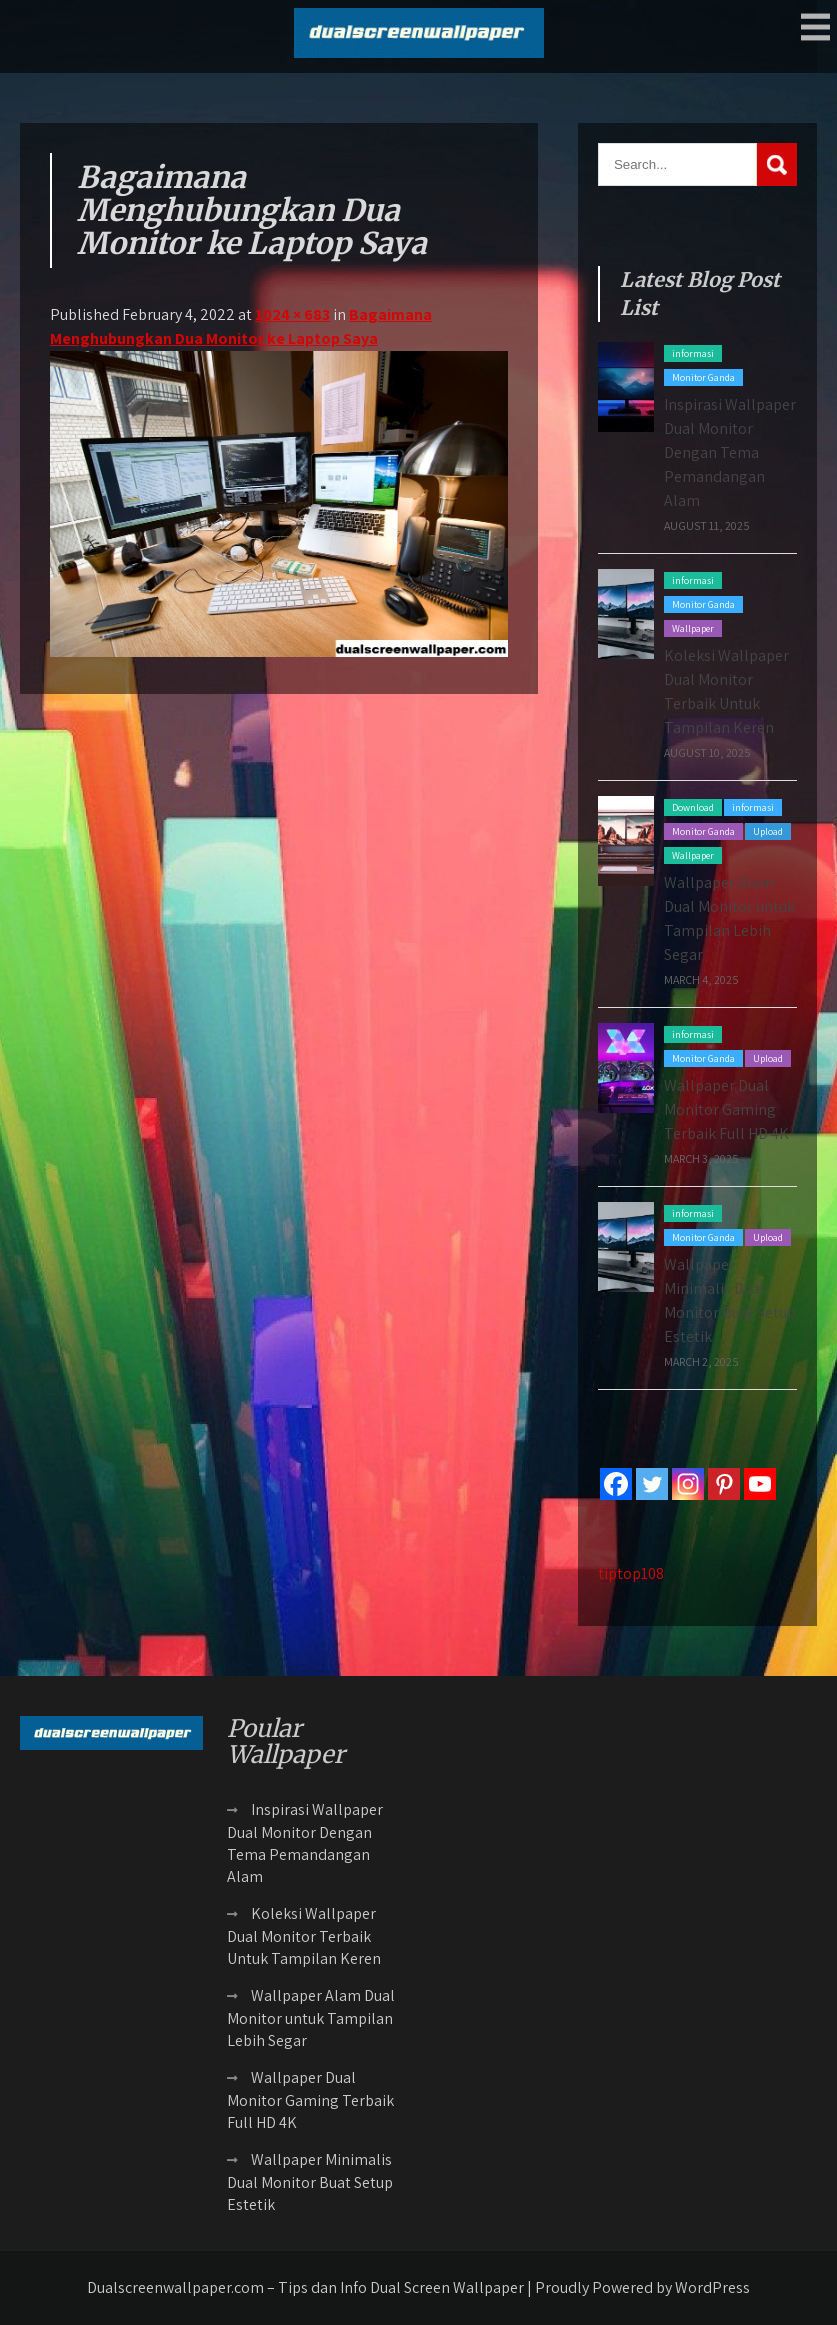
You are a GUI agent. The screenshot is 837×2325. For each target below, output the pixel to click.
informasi (693, 353)
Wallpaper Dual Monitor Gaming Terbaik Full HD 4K (726, 1109)
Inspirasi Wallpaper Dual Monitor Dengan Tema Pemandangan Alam (730, 452)
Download (693, 807)
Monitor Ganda (703, 377)
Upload (768, 831)
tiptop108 (631, 1573)
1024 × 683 (292, 314)
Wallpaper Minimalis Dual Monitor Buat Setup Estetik (310, 2182)
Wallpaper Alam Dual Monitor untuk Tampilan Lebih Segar (311, 2018)
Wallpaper (693, 628)
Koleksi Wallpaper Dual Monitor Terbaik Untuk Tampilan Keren (304, 1936)
